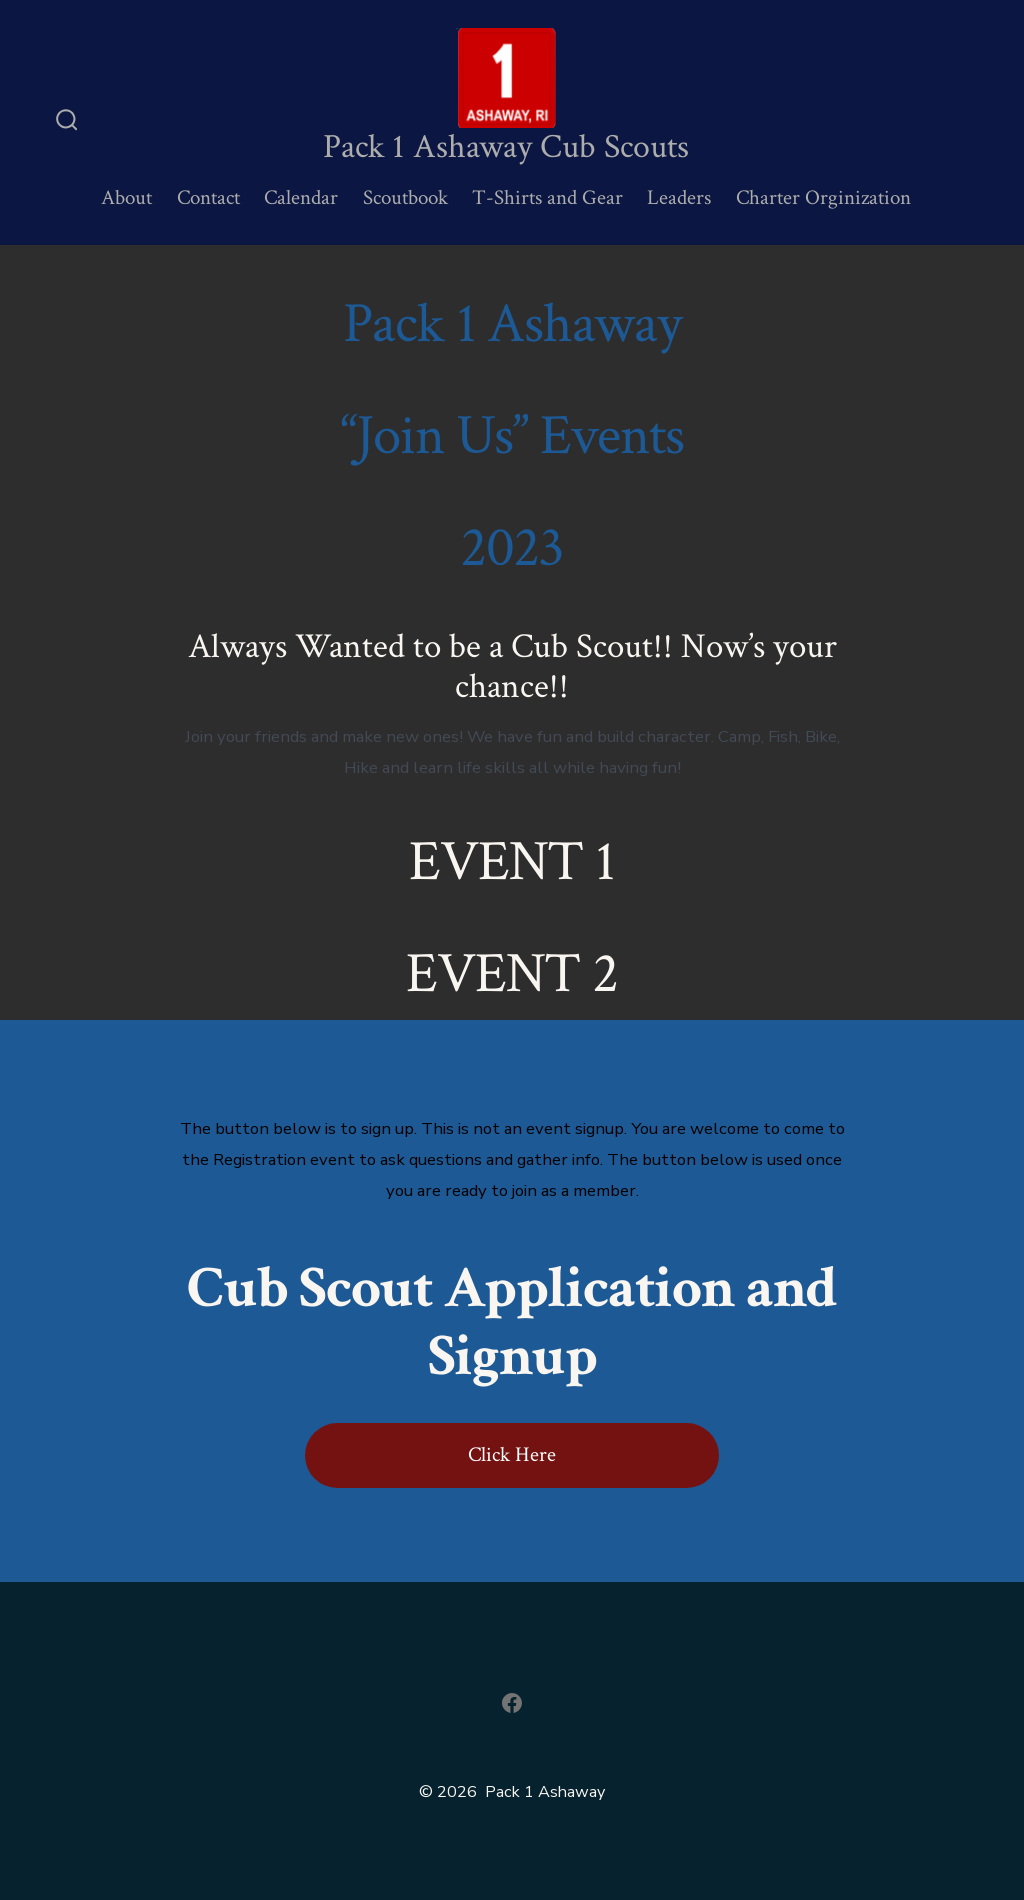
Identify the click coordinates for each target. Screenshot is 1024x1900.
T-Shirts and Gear (547, 197)
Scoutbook (405, 197)
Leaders (679, 197)
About (126, 197)
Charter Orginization (823, 197)
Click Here (512, 1454)
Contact (208, 197)
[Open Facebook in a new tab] (512, 1703)
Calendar (301, 197)
